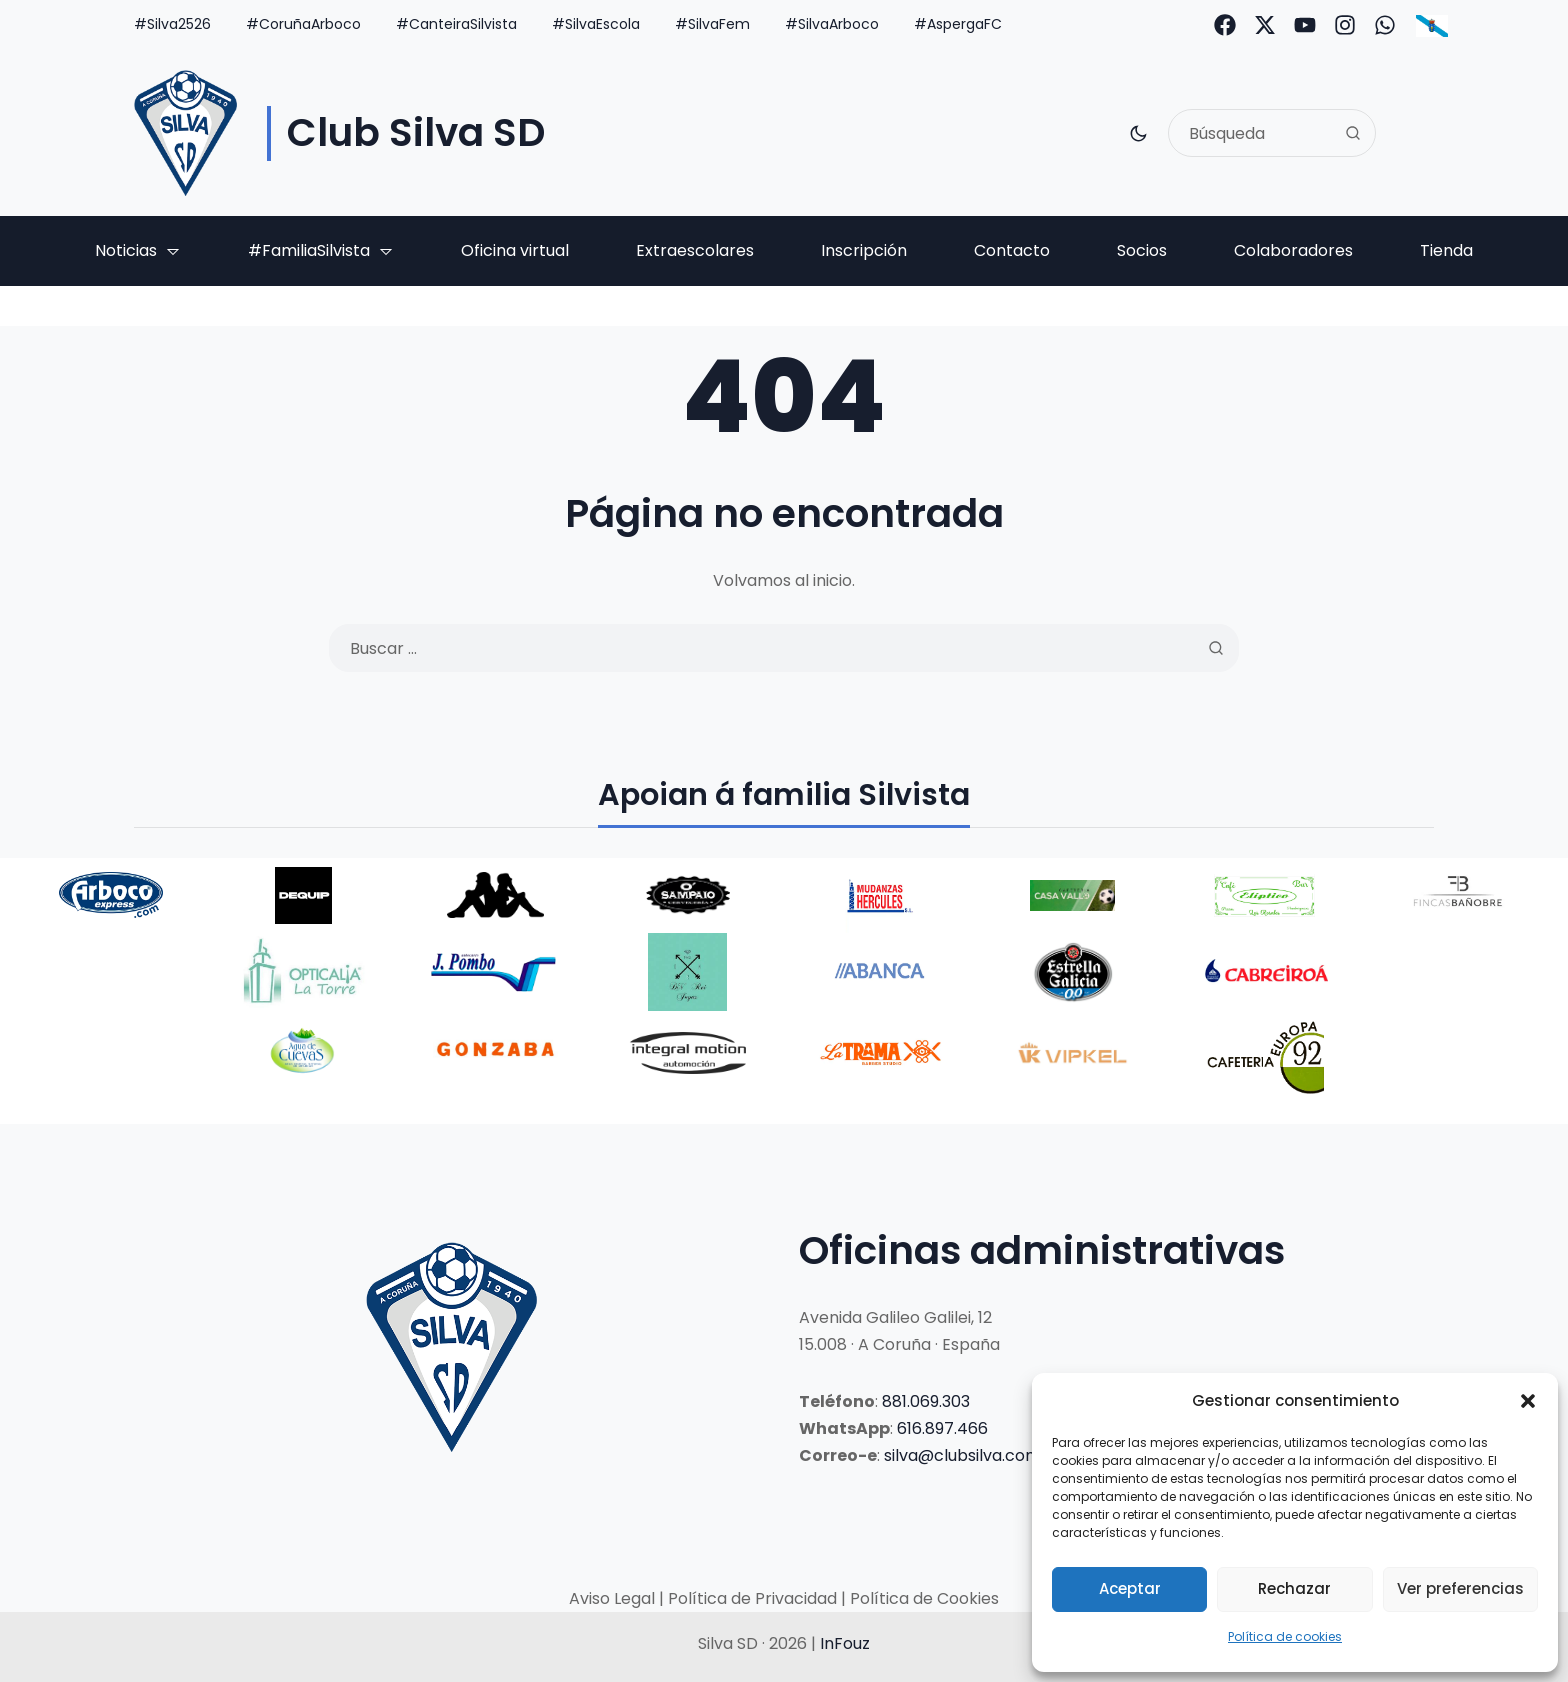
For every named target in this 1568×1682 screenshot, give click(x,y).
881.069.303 (926, 1401)
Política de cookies (1285, 1636)
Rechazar (1294, 1588)
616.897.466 (942, 1428)
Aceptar (1130, 1588)
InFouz (845, 1643)
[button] (1528, 1401)
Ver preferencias (1460, 1588)
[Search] (1353, 133)
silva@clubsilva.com (962, 1455)
